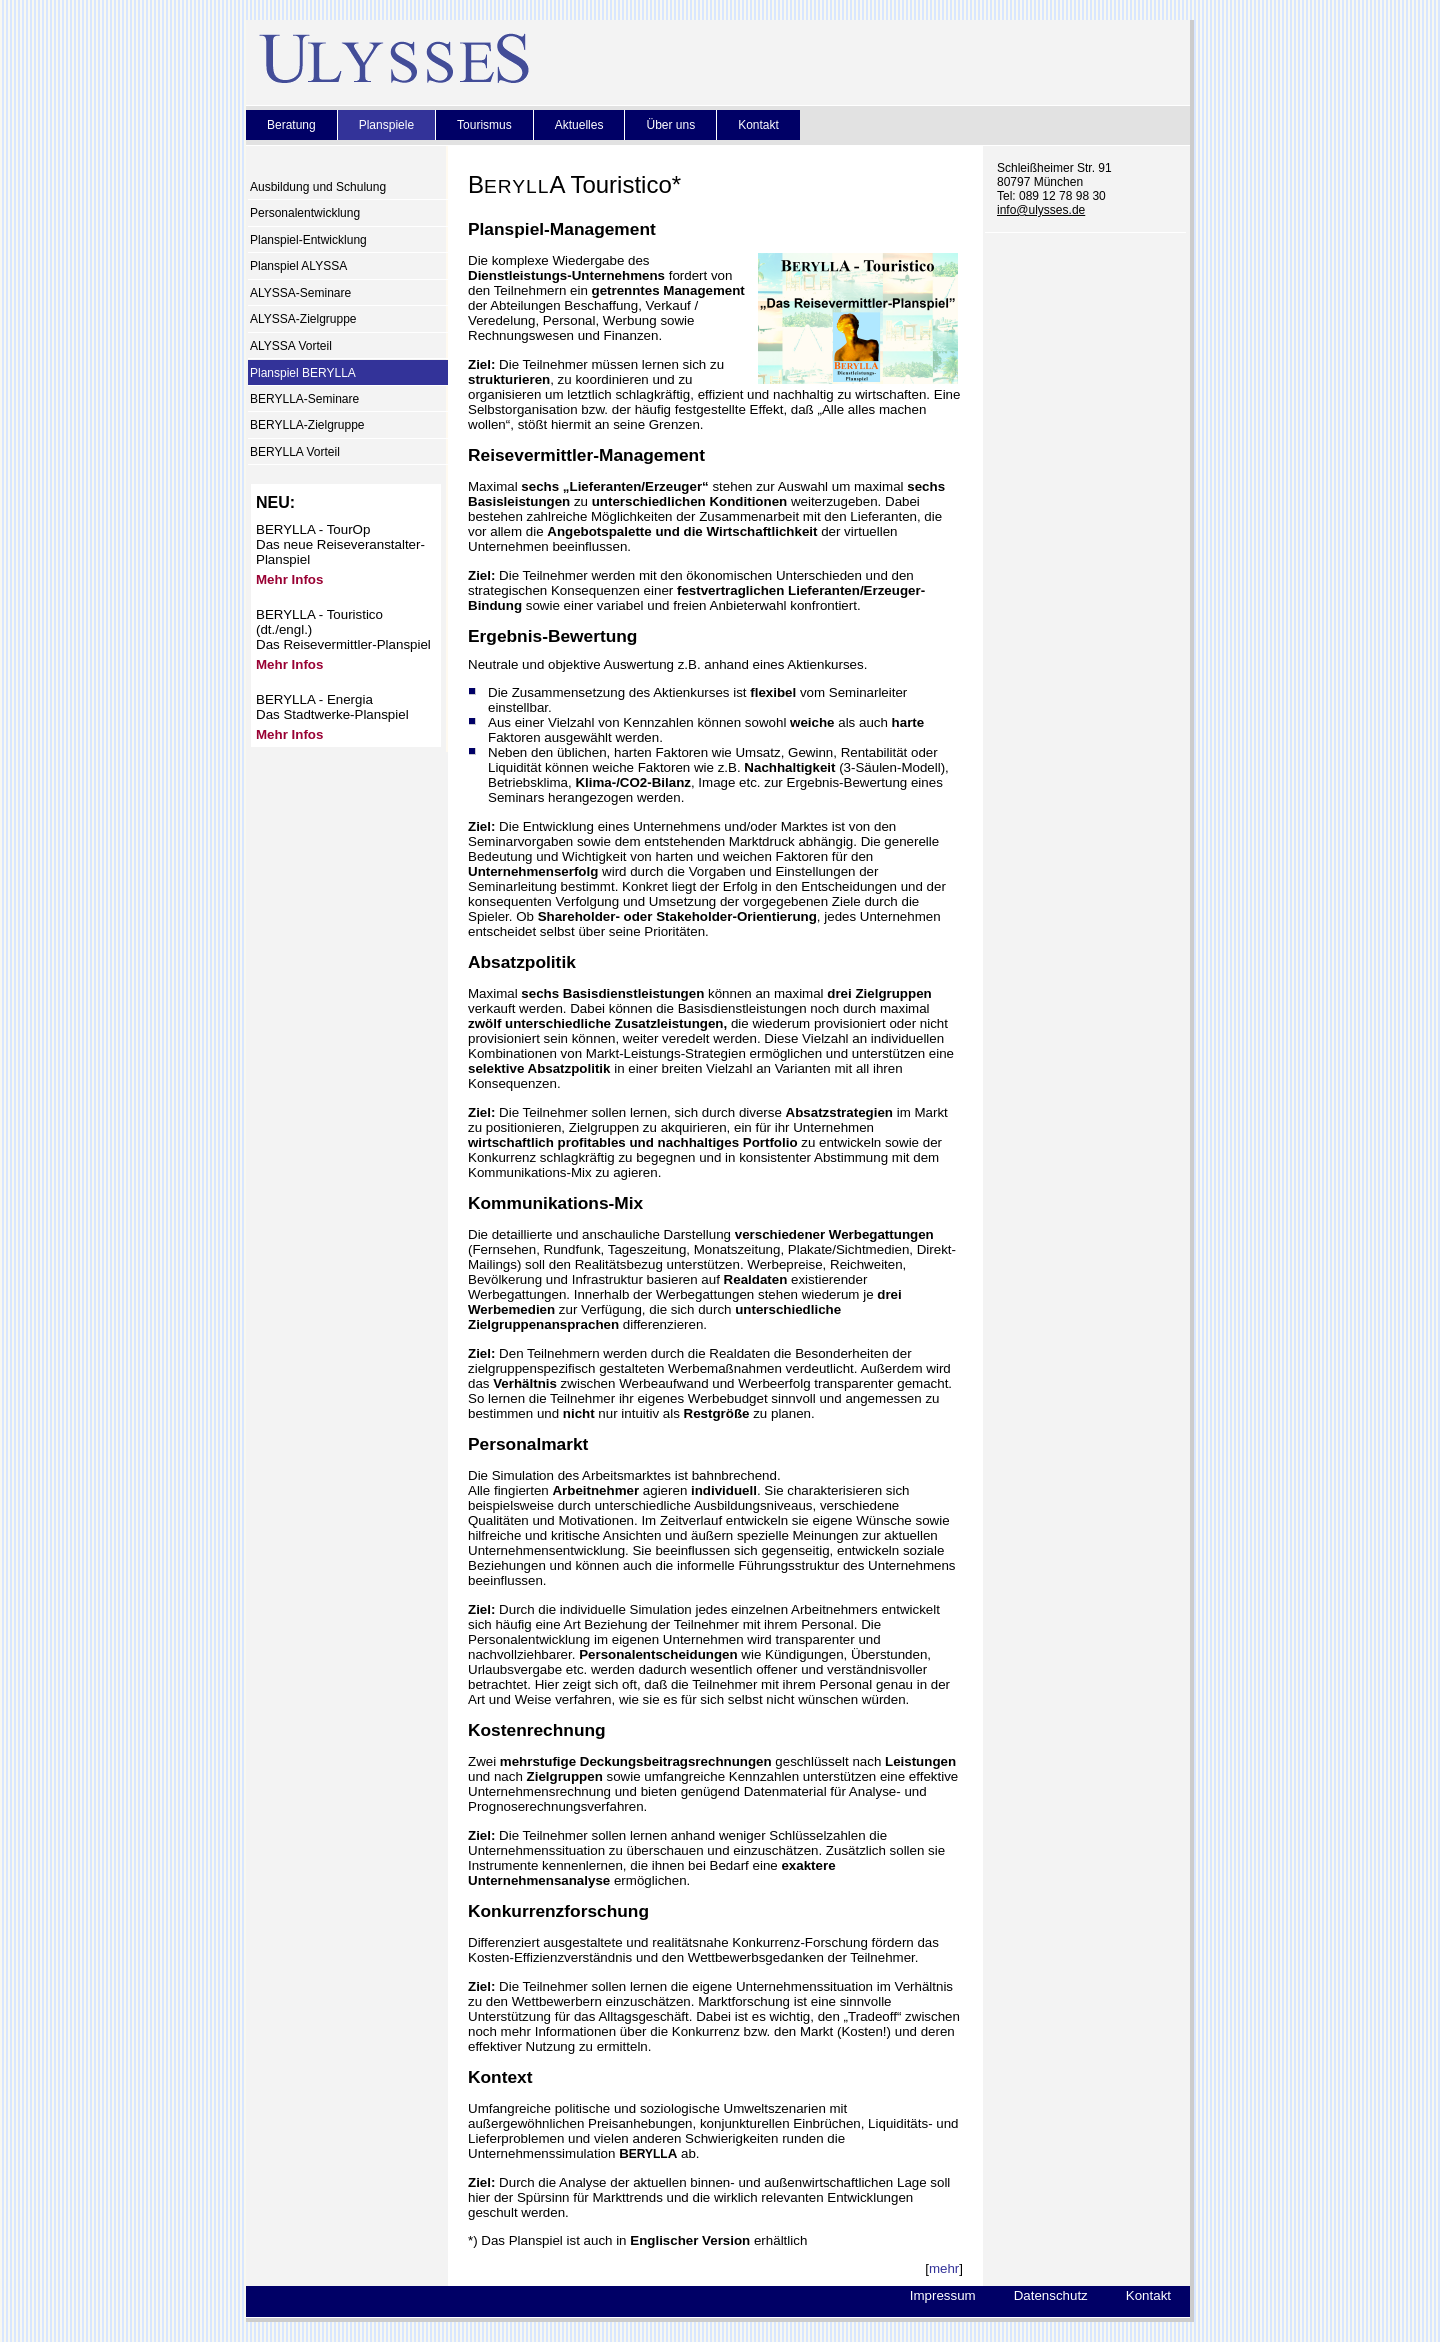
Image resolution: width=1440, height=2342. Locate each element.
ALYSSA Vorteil (291, 346)
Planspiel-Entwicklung (308, 240)
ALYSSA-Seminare (300, 293)
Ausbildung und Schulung (318, 187)
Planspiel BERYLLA (303, 373)
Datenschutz (1051, 2295)
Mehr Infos (289, 579)
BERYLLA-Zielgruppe (307, 426)
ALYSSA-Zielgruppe (303, 320)
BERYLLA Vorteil (295, 452)
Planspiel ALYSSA (298, 267)
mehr (944, 2268)
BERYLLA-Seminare (304, 399)
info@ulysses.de (1041, 210)
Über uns (670, 125)
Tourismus (484, 125)
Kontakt (758, 125)
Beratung (291, 125)
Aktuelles (579, 125)
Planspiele (386, 125)
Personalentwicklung (305, 214)
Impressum (943, 2295)
